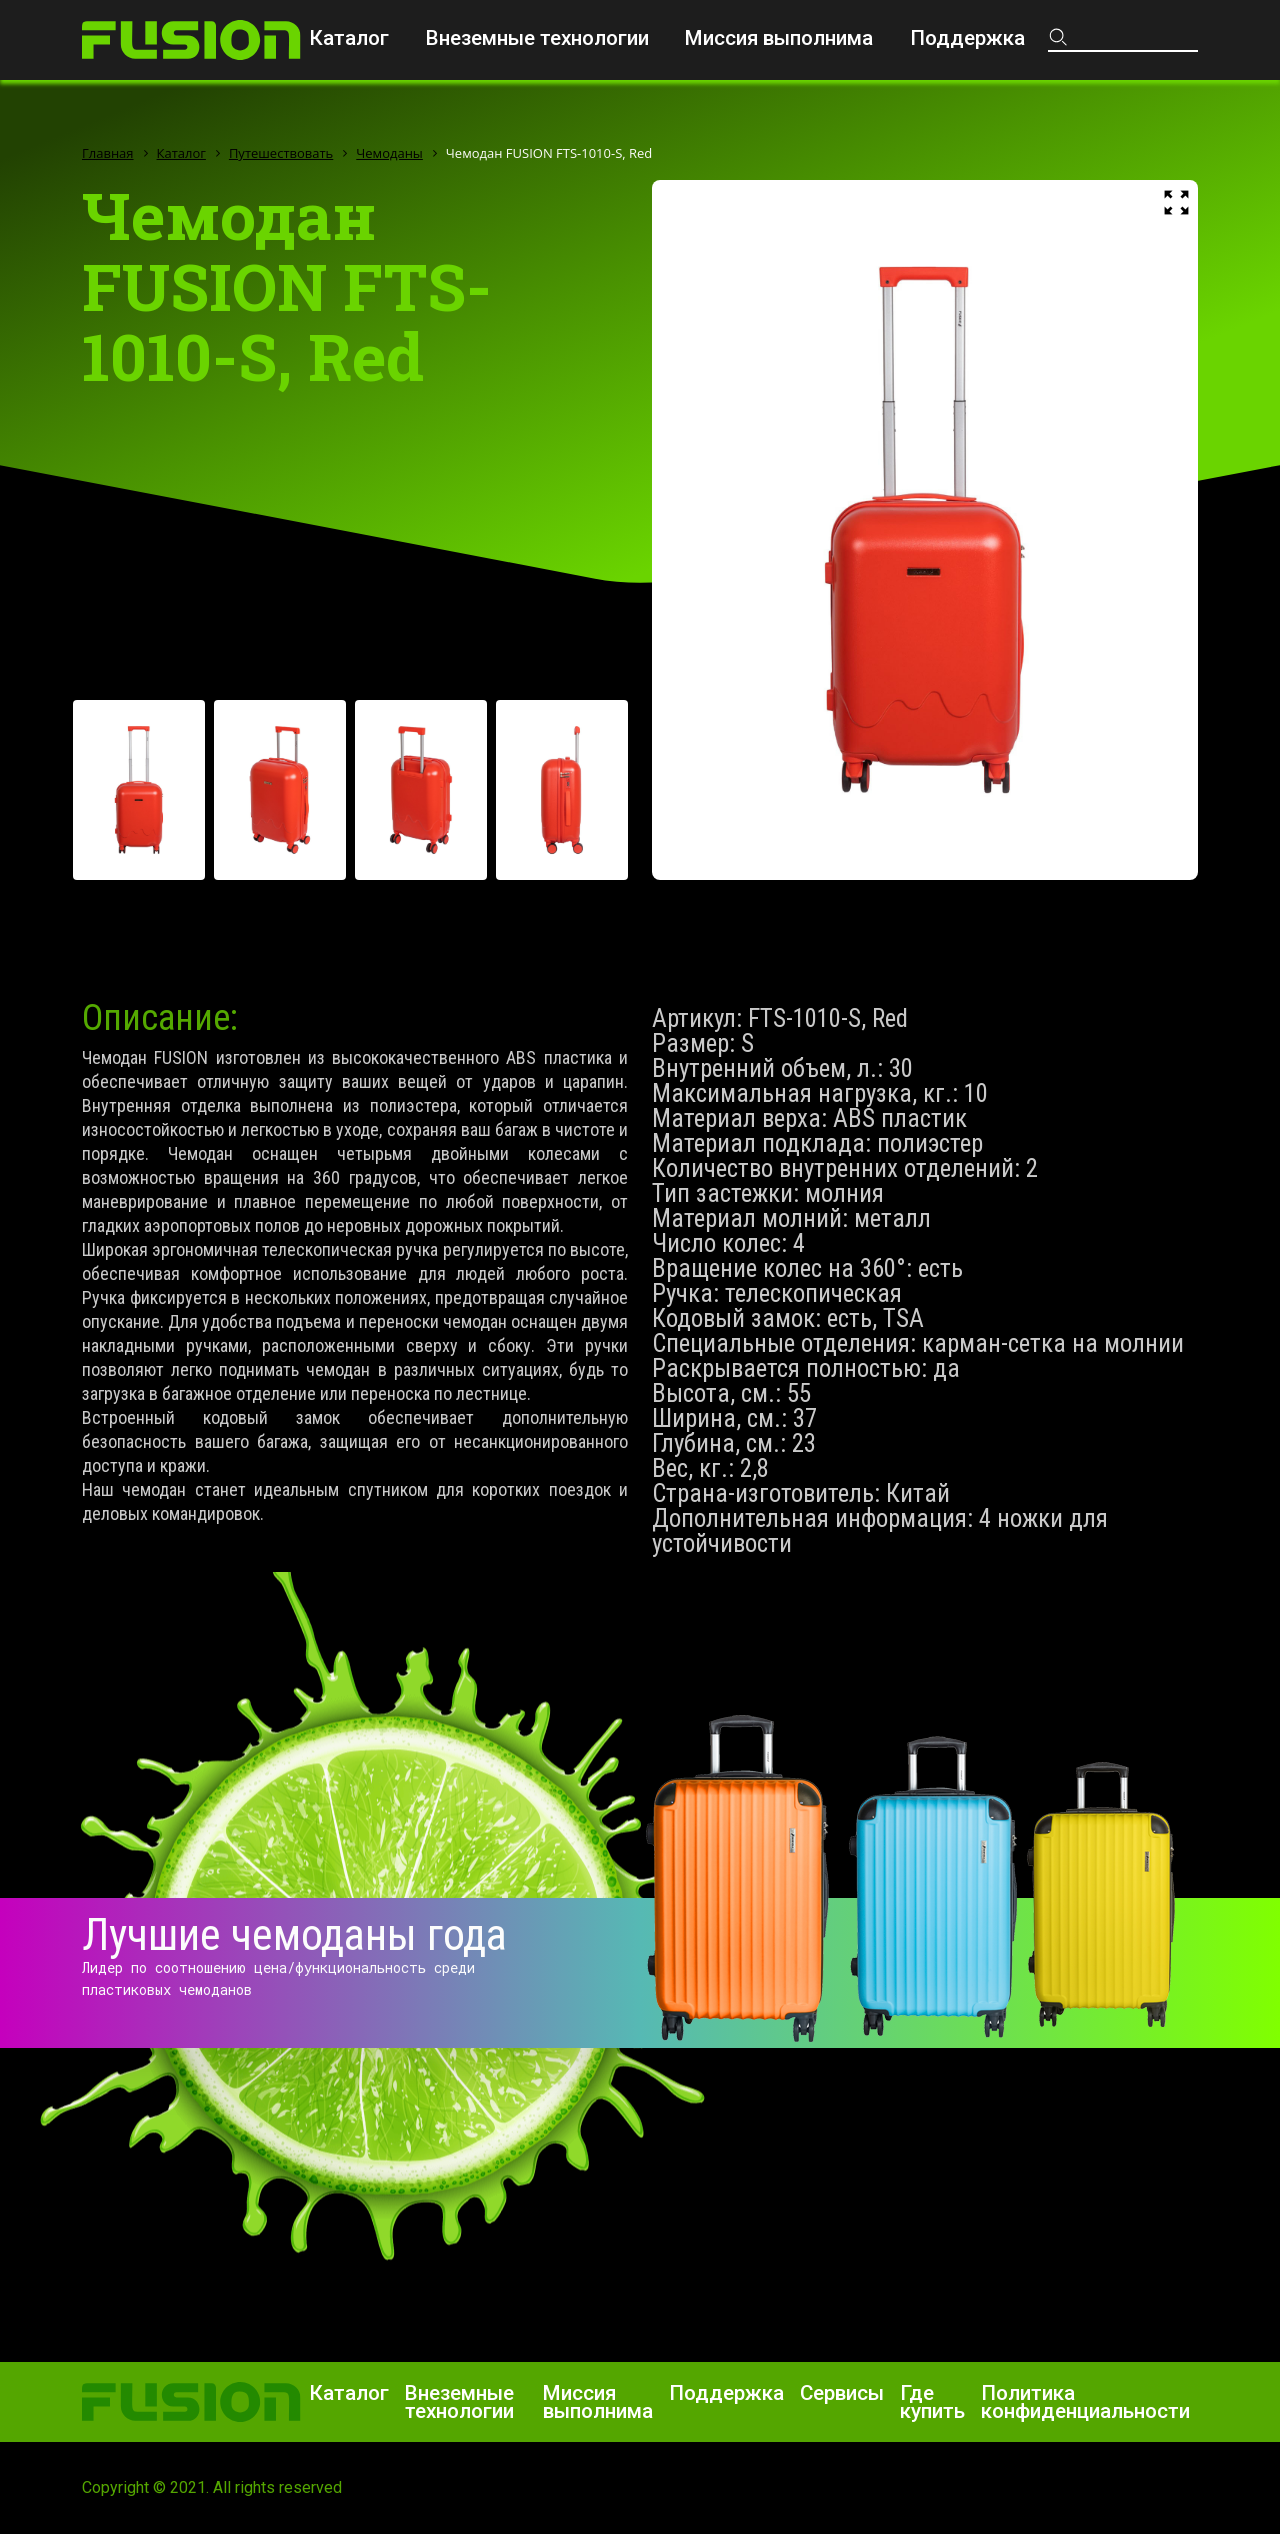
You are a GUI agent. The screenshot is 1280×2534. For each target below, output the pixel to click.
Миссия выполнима (779, 38)
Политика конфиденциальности (1085, 2402)
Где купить (932, 2402)
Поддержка (967, 38)
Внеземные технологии (537, 38)
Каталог (349, 38)
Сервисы (842, 2393)
